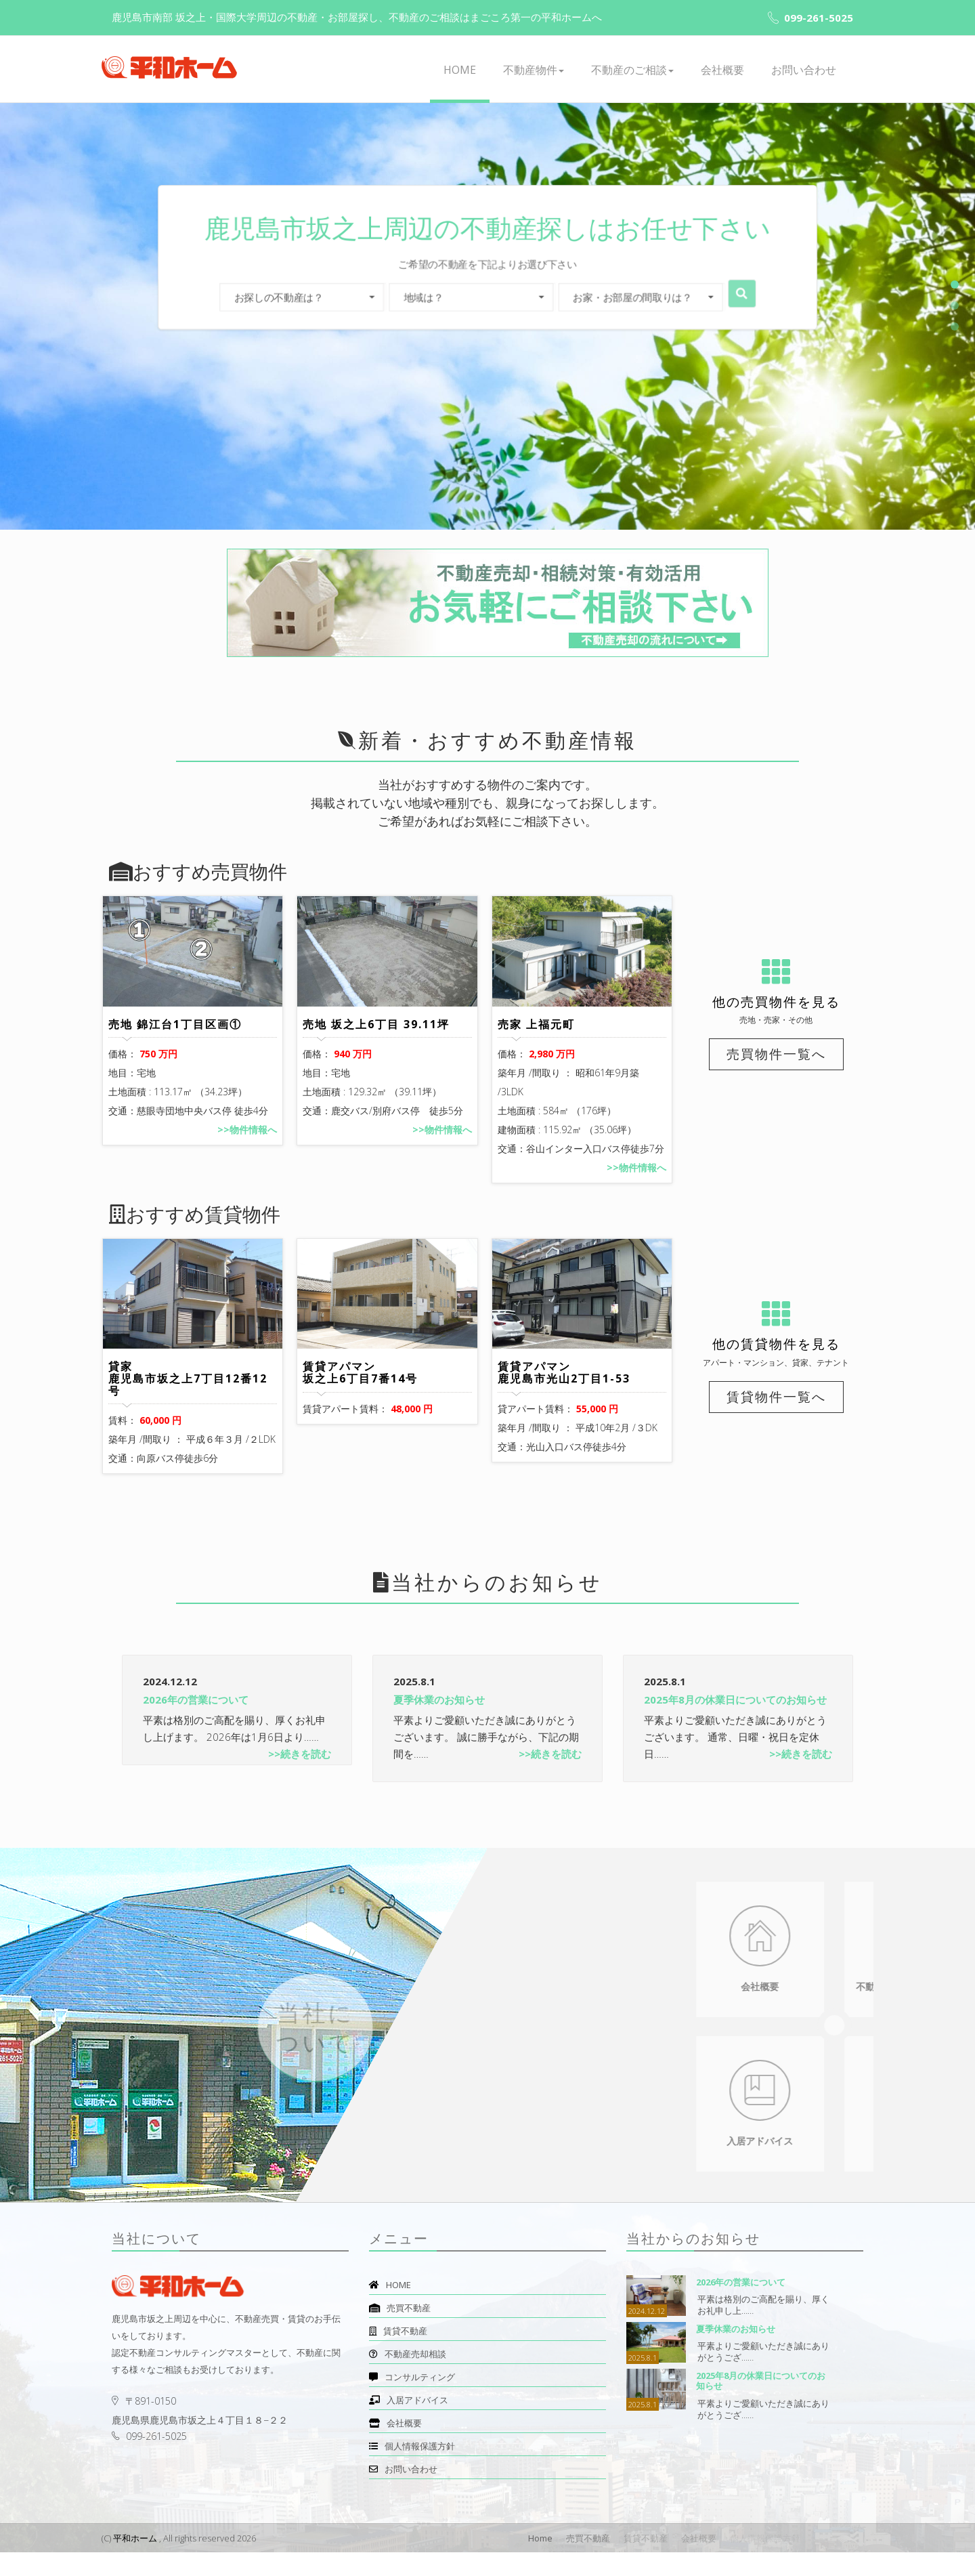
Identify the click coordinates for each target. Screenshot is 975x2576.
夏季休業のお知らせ (439, 1723)
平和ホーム (135, 2562)
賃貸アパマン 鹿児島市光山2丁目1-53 (564, 1396)
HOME (459, 69)
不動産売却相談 (407, 2377)
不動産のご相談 (632, 69)
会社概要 (722, 69)
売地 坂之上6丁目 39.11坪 (376, 1035)
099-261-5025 (810, 17)
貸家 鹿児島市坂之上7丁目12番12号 (187, 1401)
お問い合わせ (803, 69)
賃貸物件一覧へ (776, 1408)
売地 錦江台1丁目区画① (175, 1035)
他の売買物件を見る (776, 1002)
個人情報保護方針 (412, 2470)
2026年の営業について (195, 1723)
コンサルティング (412, 2400)
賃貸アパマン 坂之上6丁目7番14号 (360, 1396)
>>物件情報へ (247, 1141)
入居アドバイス (408, 2423)
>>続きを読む (299, 1777)
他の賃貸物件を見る (776, 1356)
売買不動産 (400, 2331)
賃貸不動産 (398, 2354)
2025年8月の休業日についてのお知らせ (735, 1723)
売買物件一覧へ (776, 1054)
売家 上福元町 (536, 1035)
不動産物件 (533, 69)
